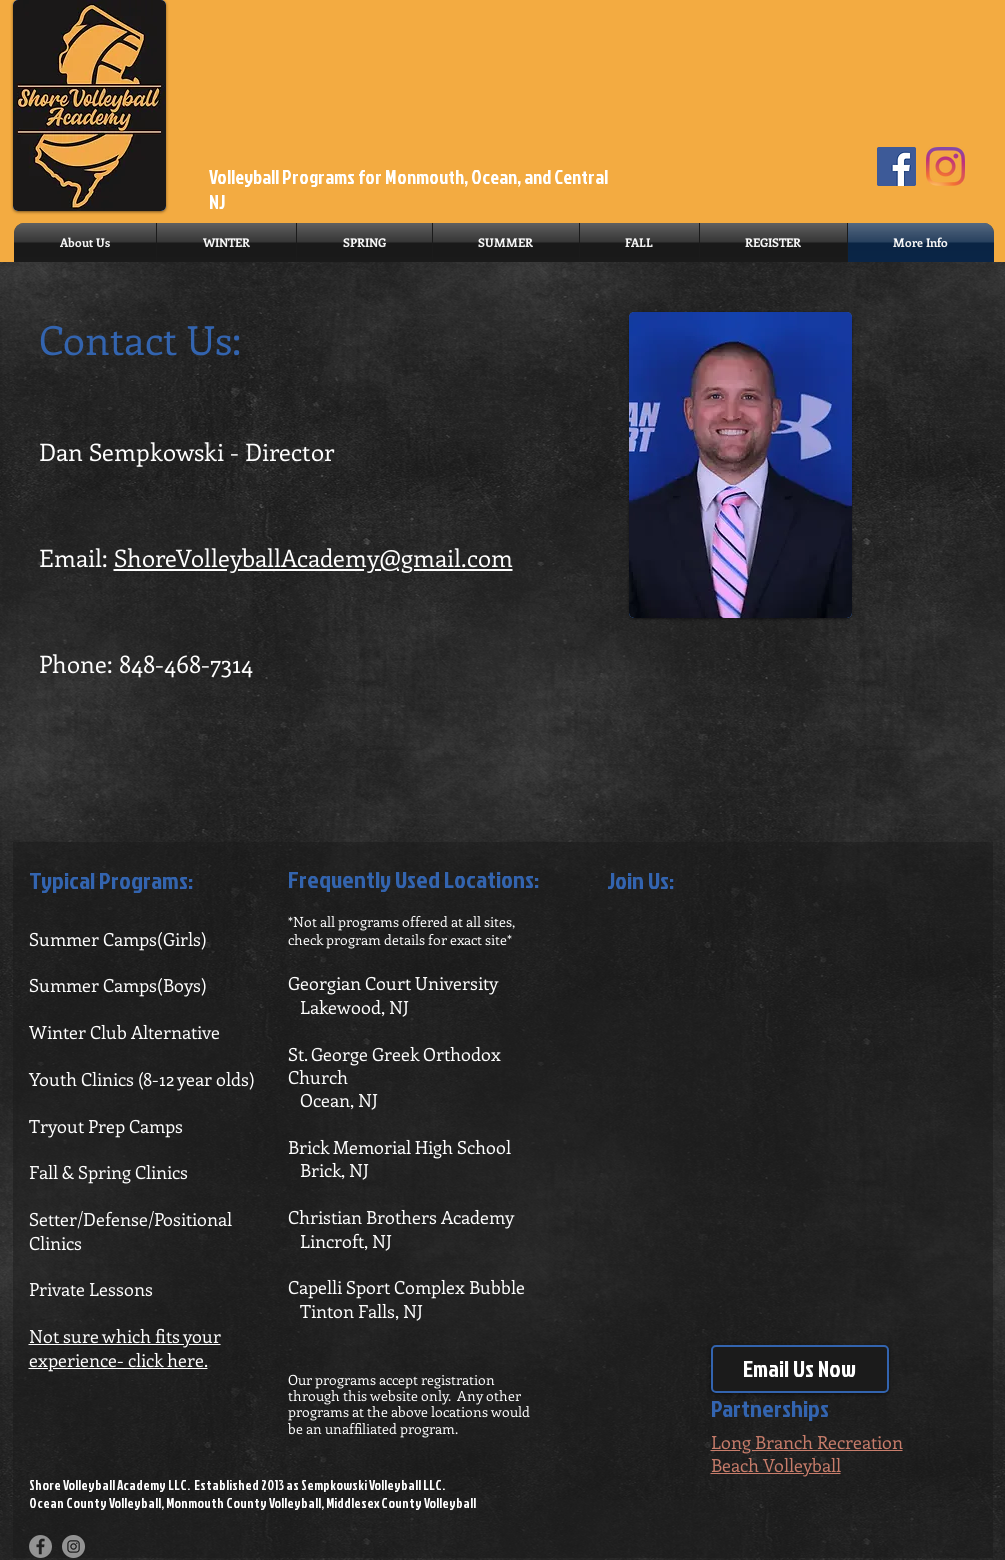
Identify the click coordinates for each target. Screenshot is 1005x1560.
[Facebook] (896, 166)
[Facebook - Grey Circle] (40, 1546)
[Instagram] (945, 166)
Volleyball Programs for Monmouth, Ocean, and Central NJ (408, 189)
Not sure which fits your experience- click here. (125, 1347)
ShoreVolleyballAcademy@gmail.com (313, 557)
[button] (226, 242)
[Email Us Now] (800, 1369)
